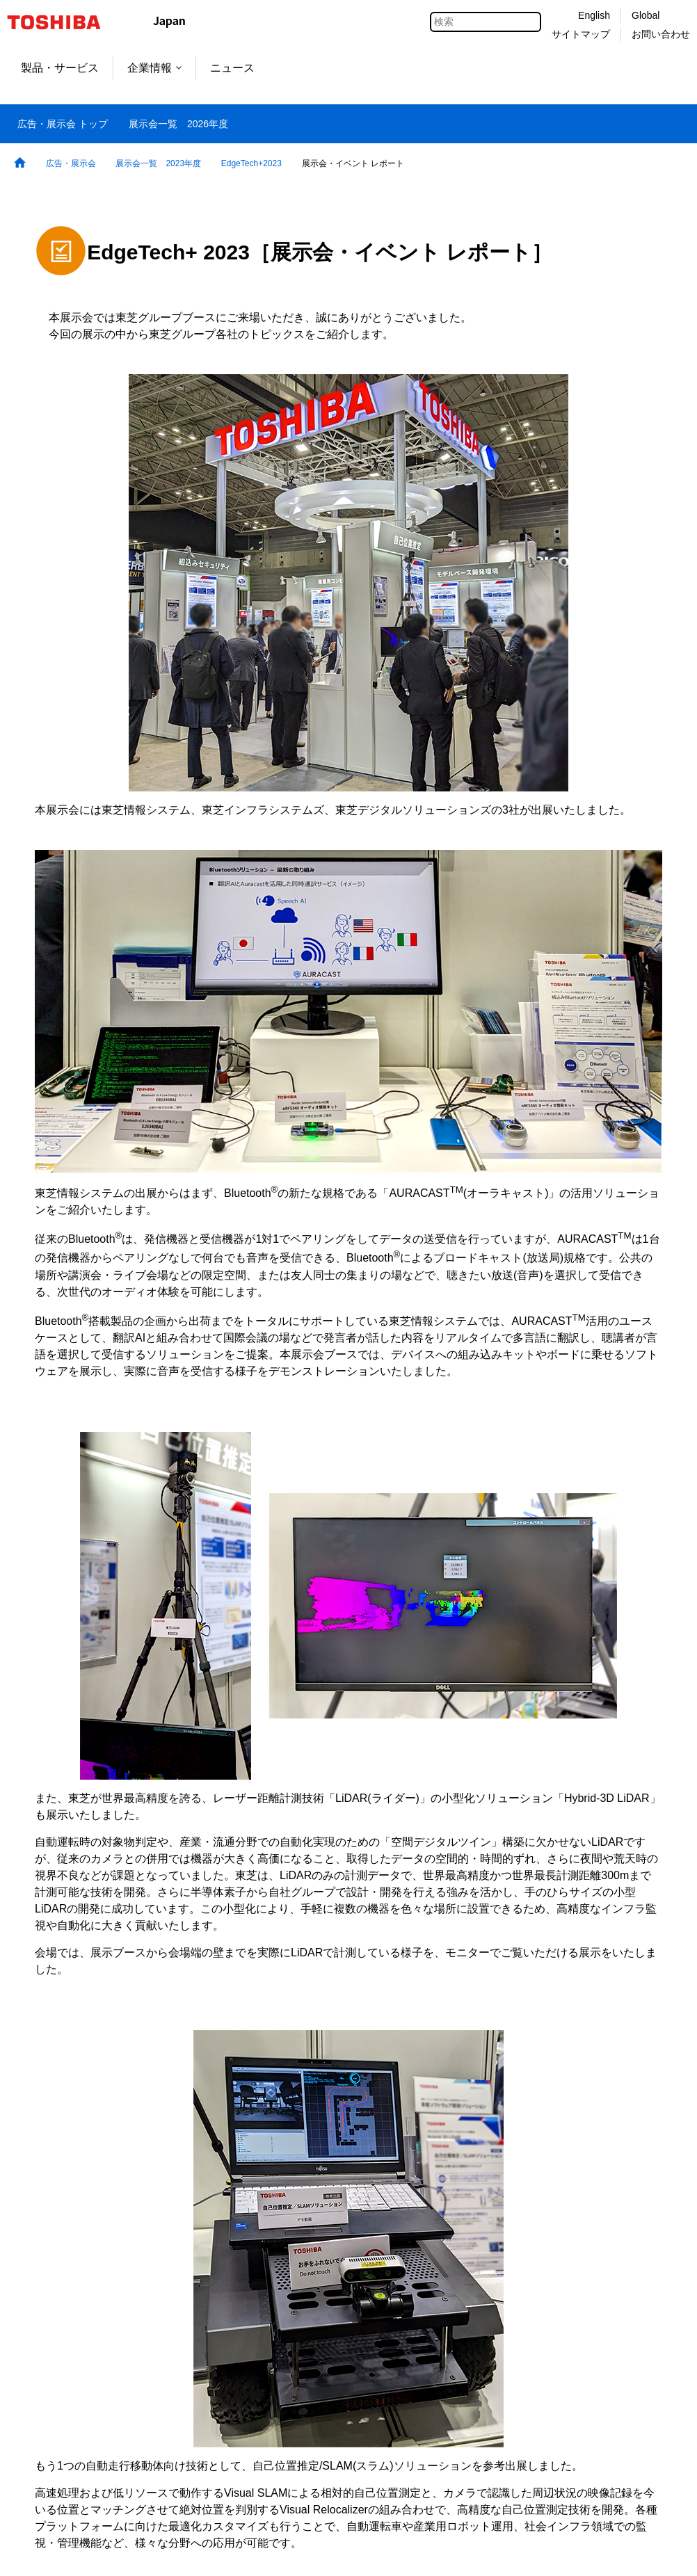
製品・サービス (60, 68)
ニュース (232, 68)
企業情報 (154, 68)
